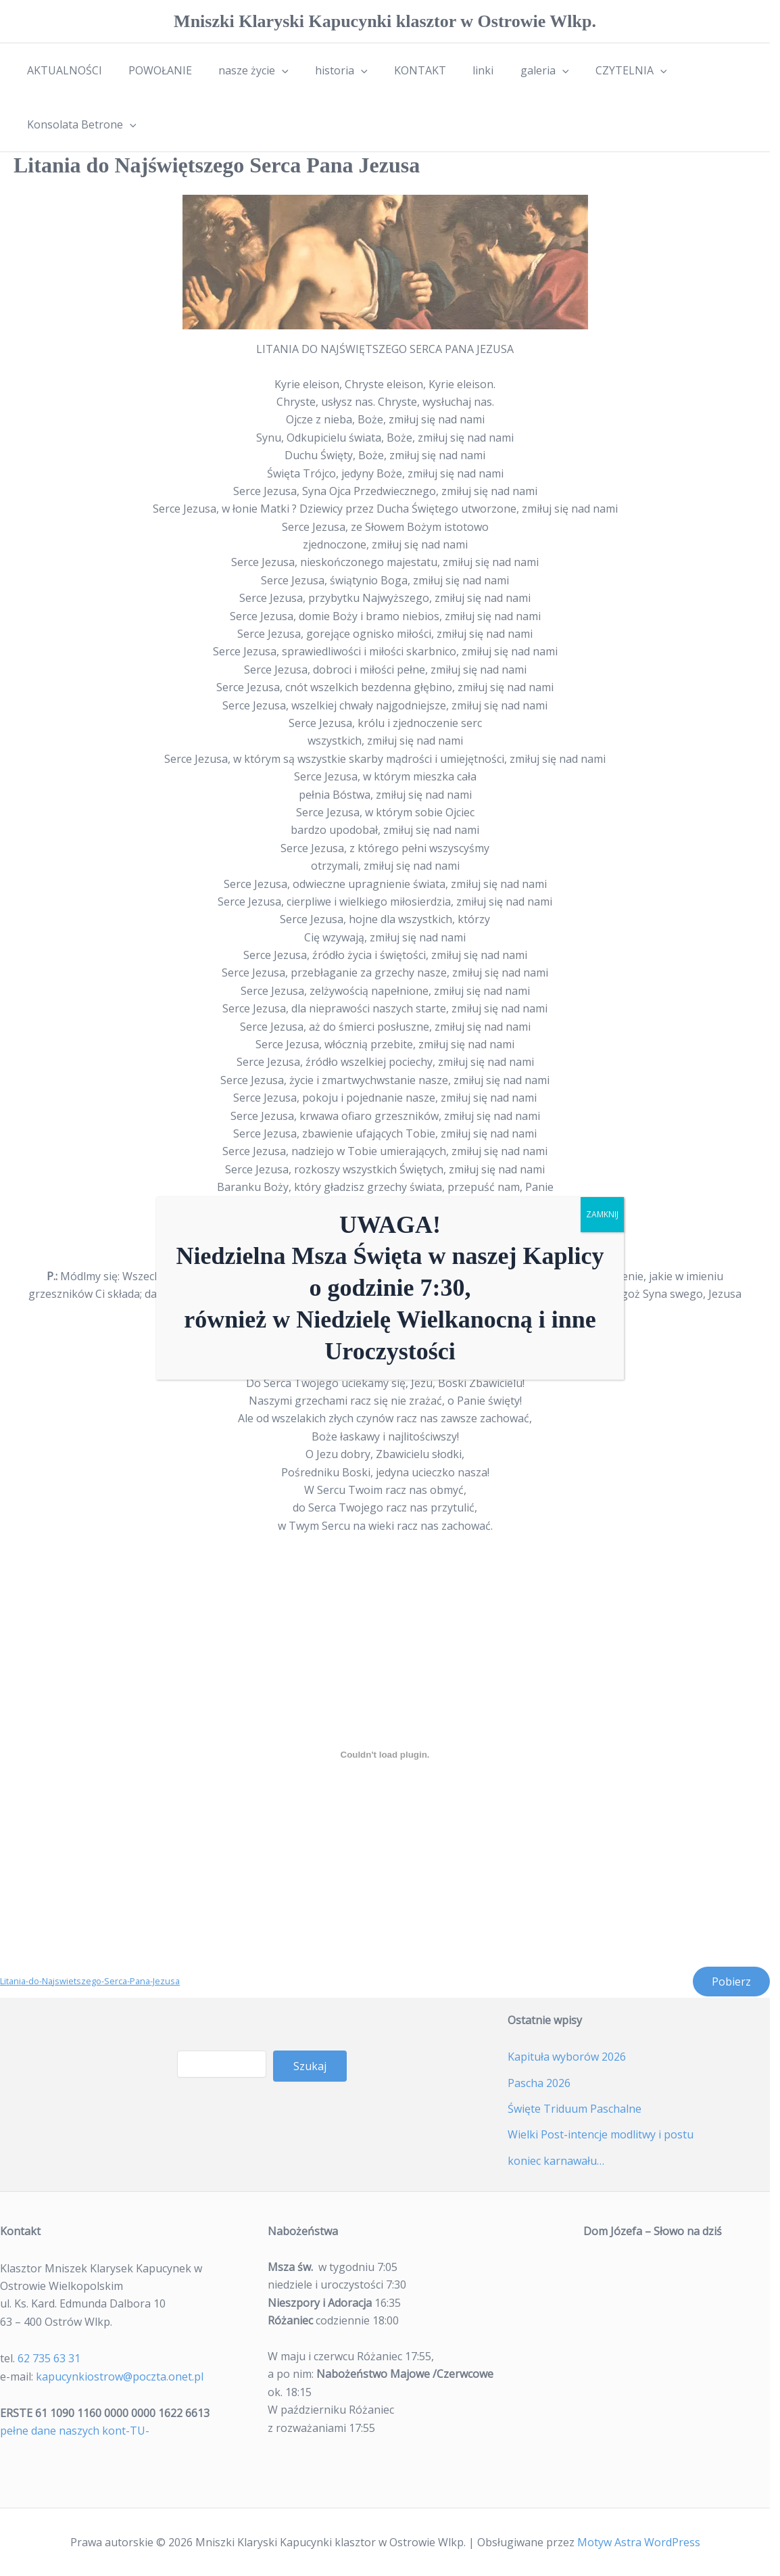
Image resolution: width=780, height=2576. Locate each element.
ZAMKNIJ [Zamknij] (602, 1214)
